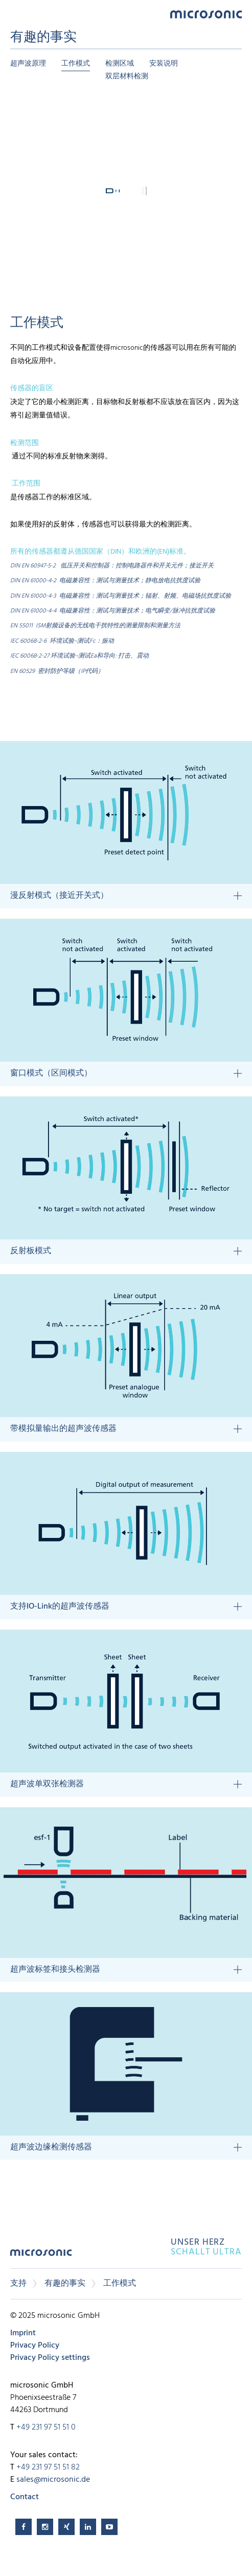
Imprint (23, 2333)
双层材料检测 (126, 76)
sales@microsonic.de (53, 2479)
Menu (15, 13)
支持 (18, 2283)
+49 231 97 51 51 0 (46, 2427)
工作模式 (75, 64)
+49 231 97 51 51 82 (48, 2467)
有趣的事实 (64, 2283)
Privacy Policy (34, 2345)
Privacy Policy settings (50, 2357)
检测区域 (119, 64)
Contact (24, 2497)
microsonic (41, 2256)
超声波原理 (28, 64)
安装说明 (163, 64)
